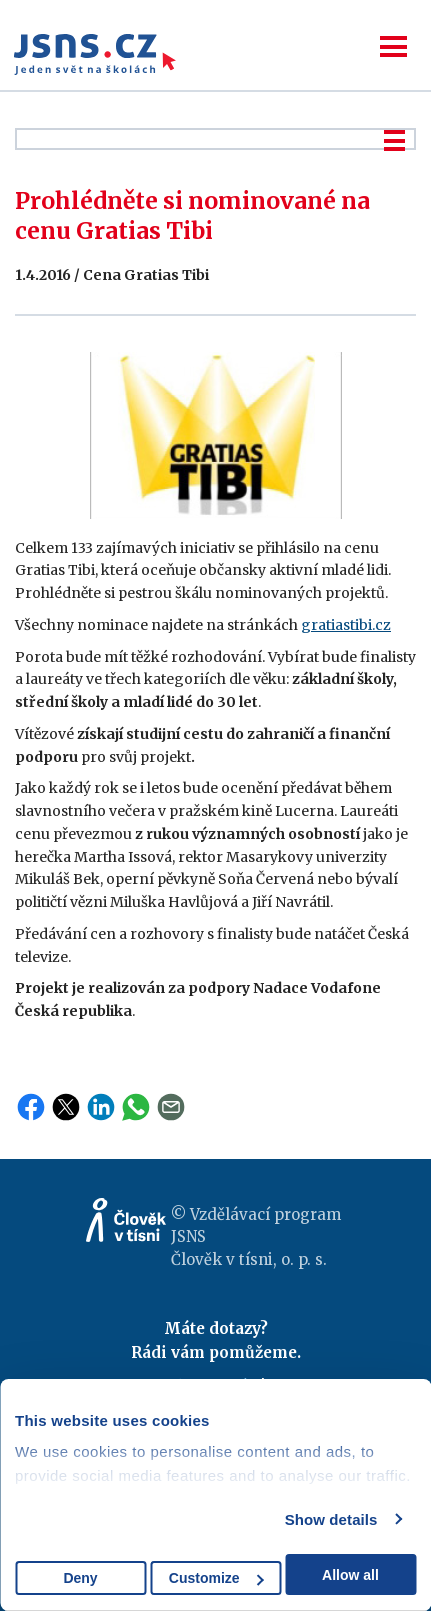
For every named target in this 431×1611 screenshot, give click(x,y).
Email (171, 1107)
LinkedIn (101, 1107)
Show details (331, 1519)
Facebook (31, 1107)
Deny (80, 1578)
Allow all (350, 1575)
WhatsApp (136, 1107)
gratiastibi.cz (346, 625)
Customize (216, 1578)
